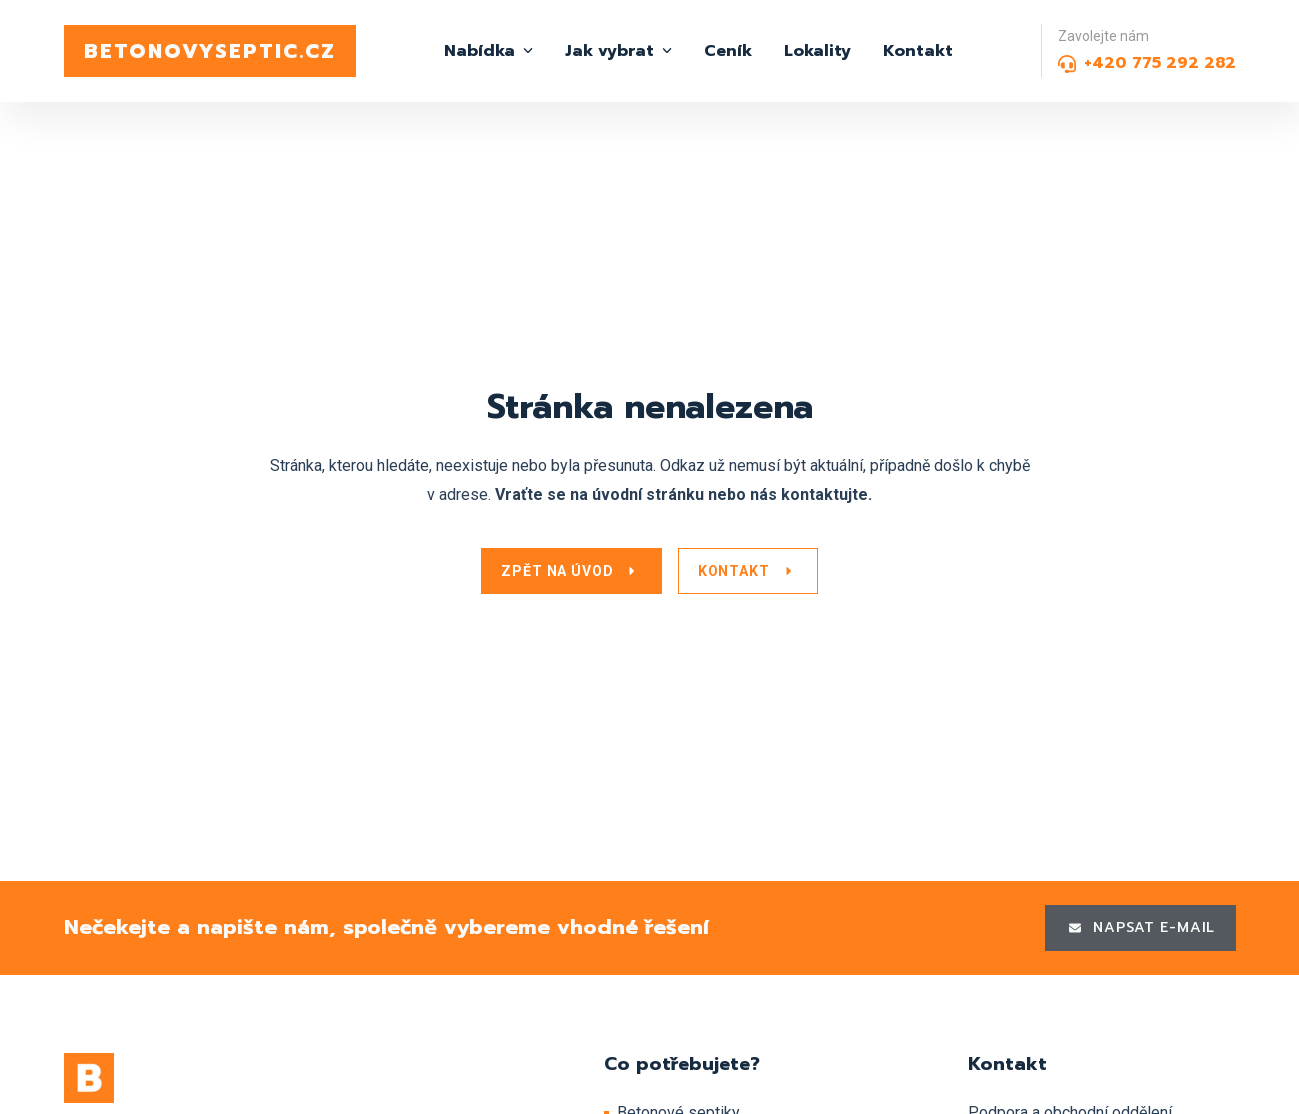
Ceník (728, 51)
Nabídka (479, 51)
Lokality (817, 51)
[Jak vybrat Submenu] (663, 51)
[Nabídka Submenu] (524, 51)
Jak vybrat (609, 51)
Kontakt (918, 51)
